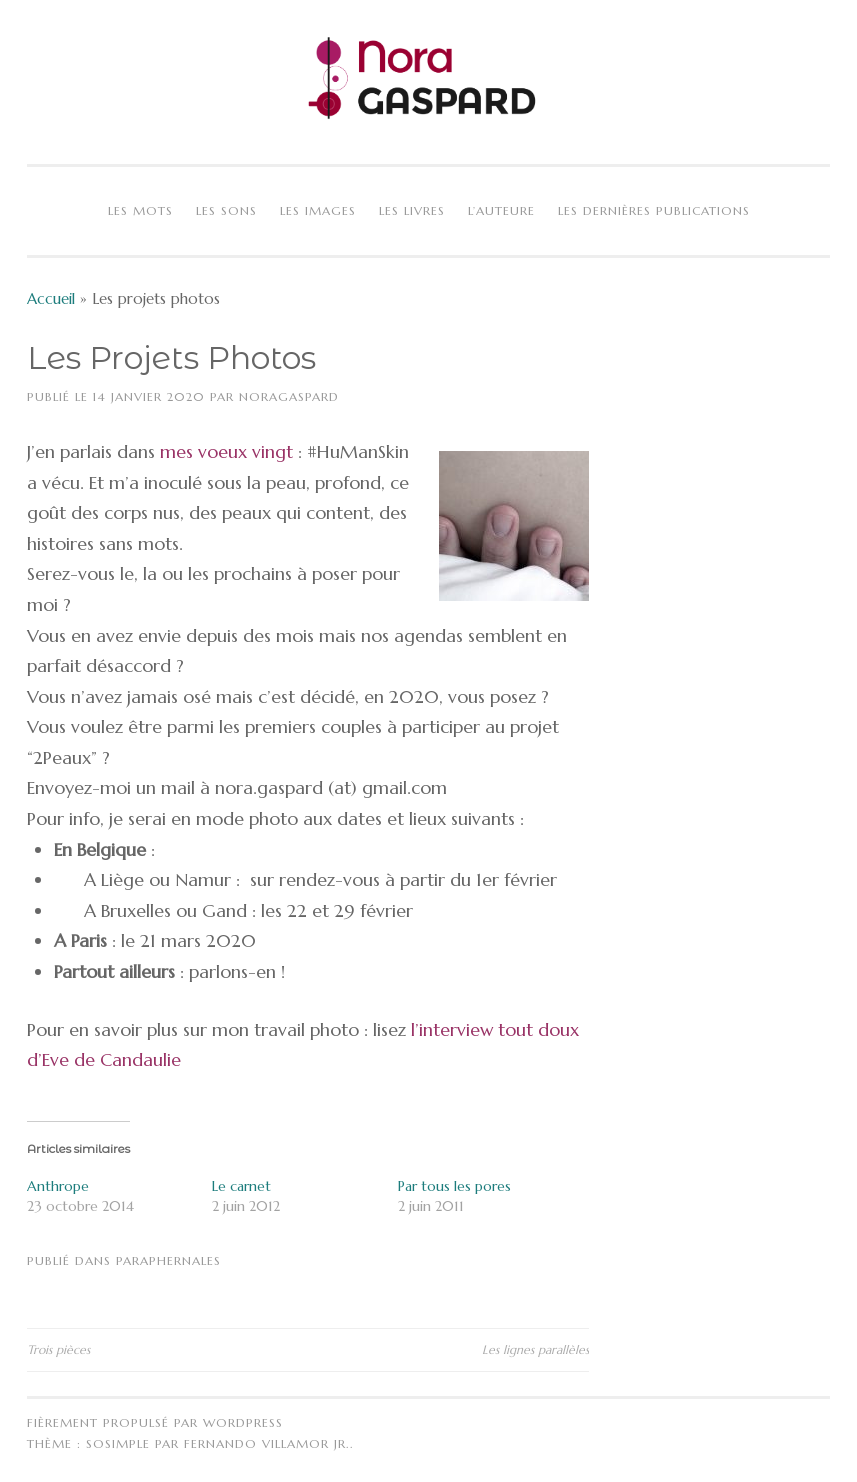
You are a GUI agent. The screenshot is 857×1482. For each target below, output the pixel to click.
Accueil (51, 298)
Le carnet (241, 1186)
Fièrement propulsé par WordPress (155, 1422)
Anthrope (58, 1186)
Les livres (412, 210)
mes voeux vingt (226, 451)
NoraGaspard (289, 396)
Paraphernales (168, 1260)
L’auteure (501, 210)
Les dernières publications (654, 210)
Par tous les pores (454, 1186)
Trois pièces (58, 1349)
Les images (318, 210)
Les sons (226, 210)
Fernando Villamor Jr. (267, 1443)
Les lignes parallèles (535, 1349)
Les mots (140, 210)
